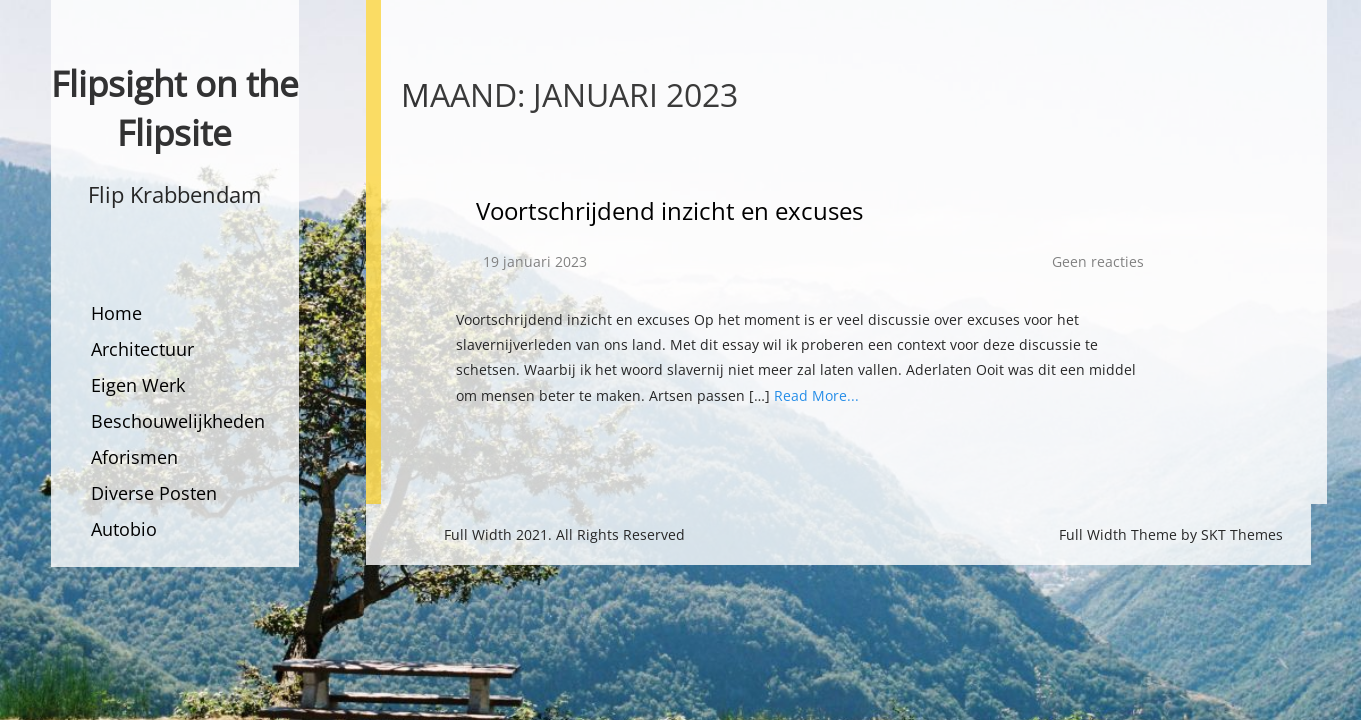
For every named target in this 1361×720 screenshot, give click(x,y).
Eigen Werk (138, 385)
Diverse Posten (154, 493)
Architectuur (142, 349)
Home (116, 313)
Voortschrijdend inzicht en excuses (669, 210)
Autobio (124, 529)
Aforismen (134, 457)
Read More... (816, 395)
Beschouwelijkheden (178, 421)
